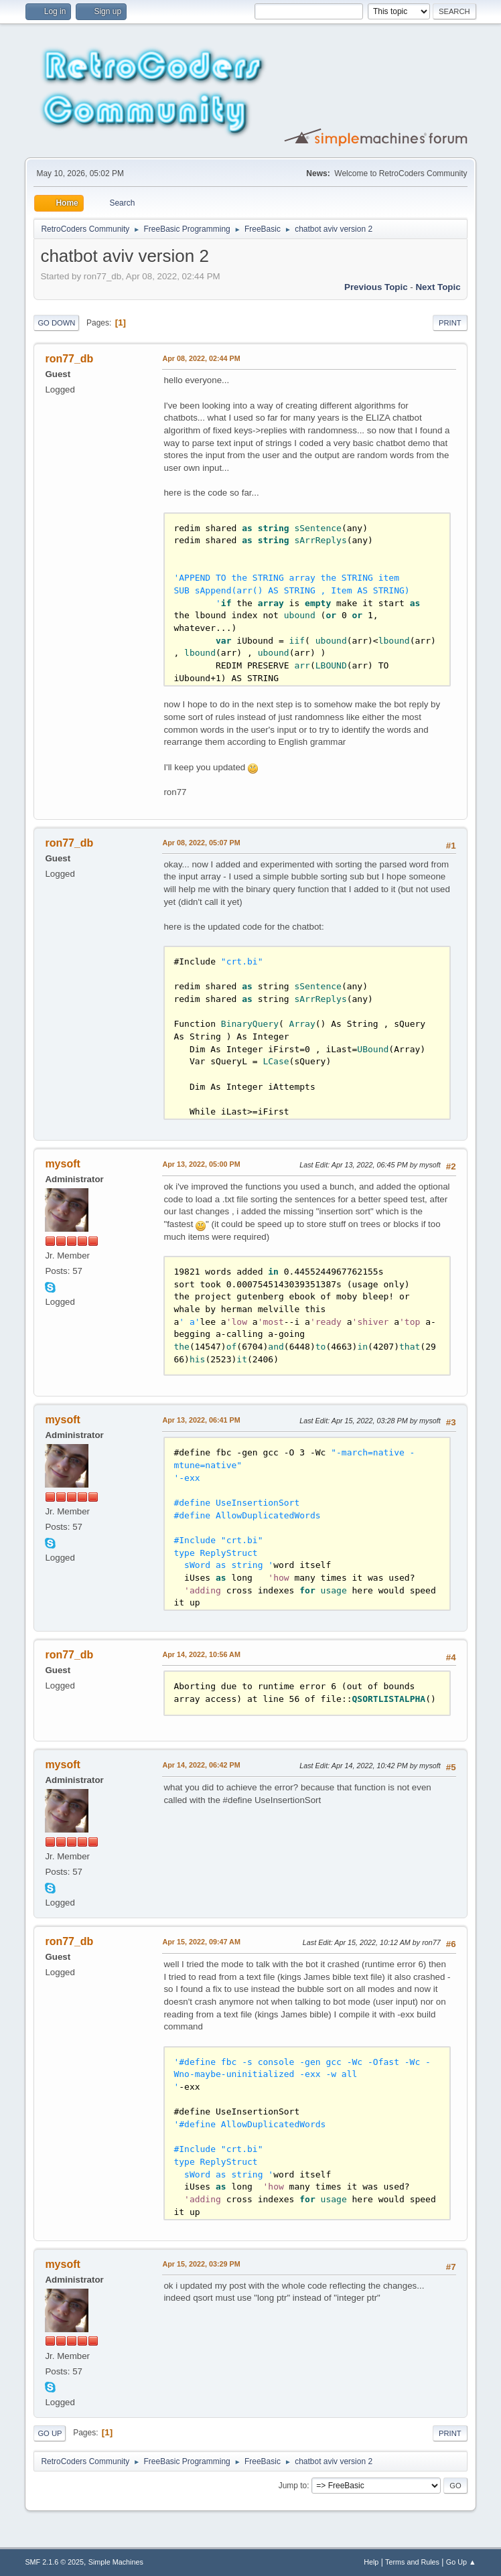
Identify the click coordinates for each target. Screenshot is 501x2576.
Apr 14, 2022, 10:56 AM (201, 1654)
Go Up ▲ (461, 2562)
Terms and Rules (412, 2562)
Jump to (293, 2485)
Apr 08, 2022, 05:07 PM (201, 843)
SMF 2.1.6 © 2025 (54, 2562)
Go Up (50, 2433)
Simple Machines (115, 2562)
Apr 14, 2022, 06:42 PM (201, 1765)
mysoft (62, 1163)
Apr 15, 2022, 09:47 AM (201, 1942)
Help (371, 2562)
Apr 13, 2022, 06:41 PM (201, 1420)
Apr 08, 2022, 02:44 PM (201, 358)
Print (450, 323)
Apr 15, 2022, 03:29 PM (201, 2264)
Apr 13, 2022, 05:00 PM (201, 1164)
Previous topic (376, 287)
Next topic (437, 287)
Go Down (56, 323)
